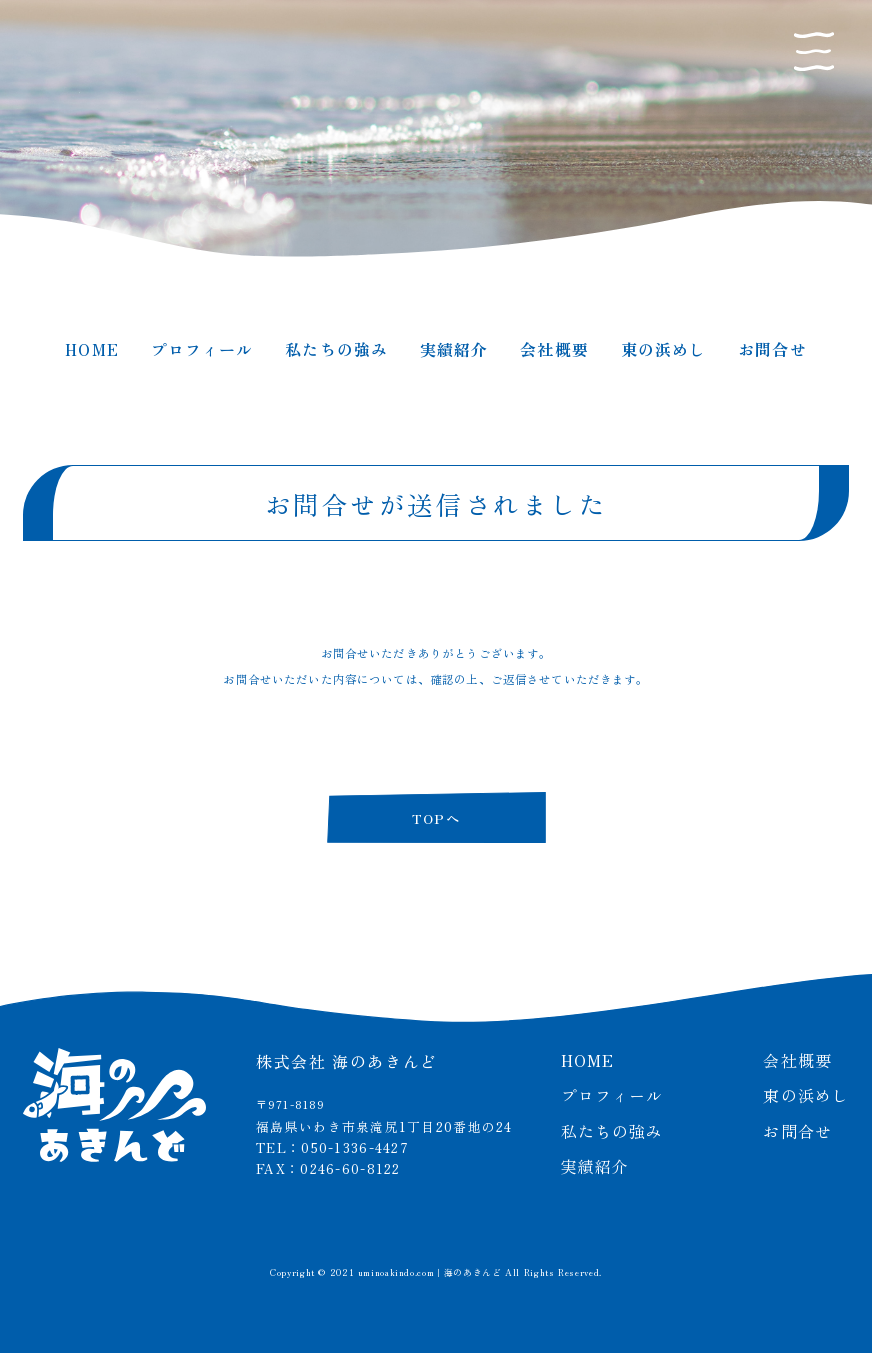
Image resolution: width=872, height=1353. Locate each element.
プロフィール (202, 349)
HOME (91, 349)
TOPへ (436, 818)
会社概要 (554, 349)
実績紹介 (454, 349)
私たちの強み (336, 349)
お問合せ (772, 349)
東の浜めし (664, 349)
